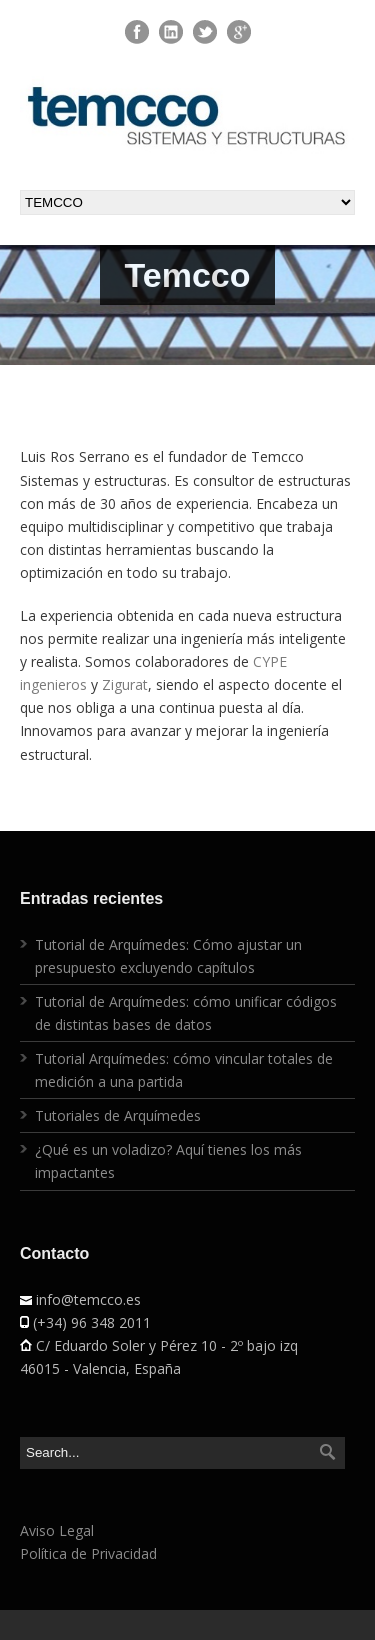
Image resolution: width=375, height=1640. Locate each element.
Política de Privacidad (88, 1553)
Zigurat (125, 684)
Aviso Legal (57, 1530)
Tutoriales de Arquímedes (118, 1115)
